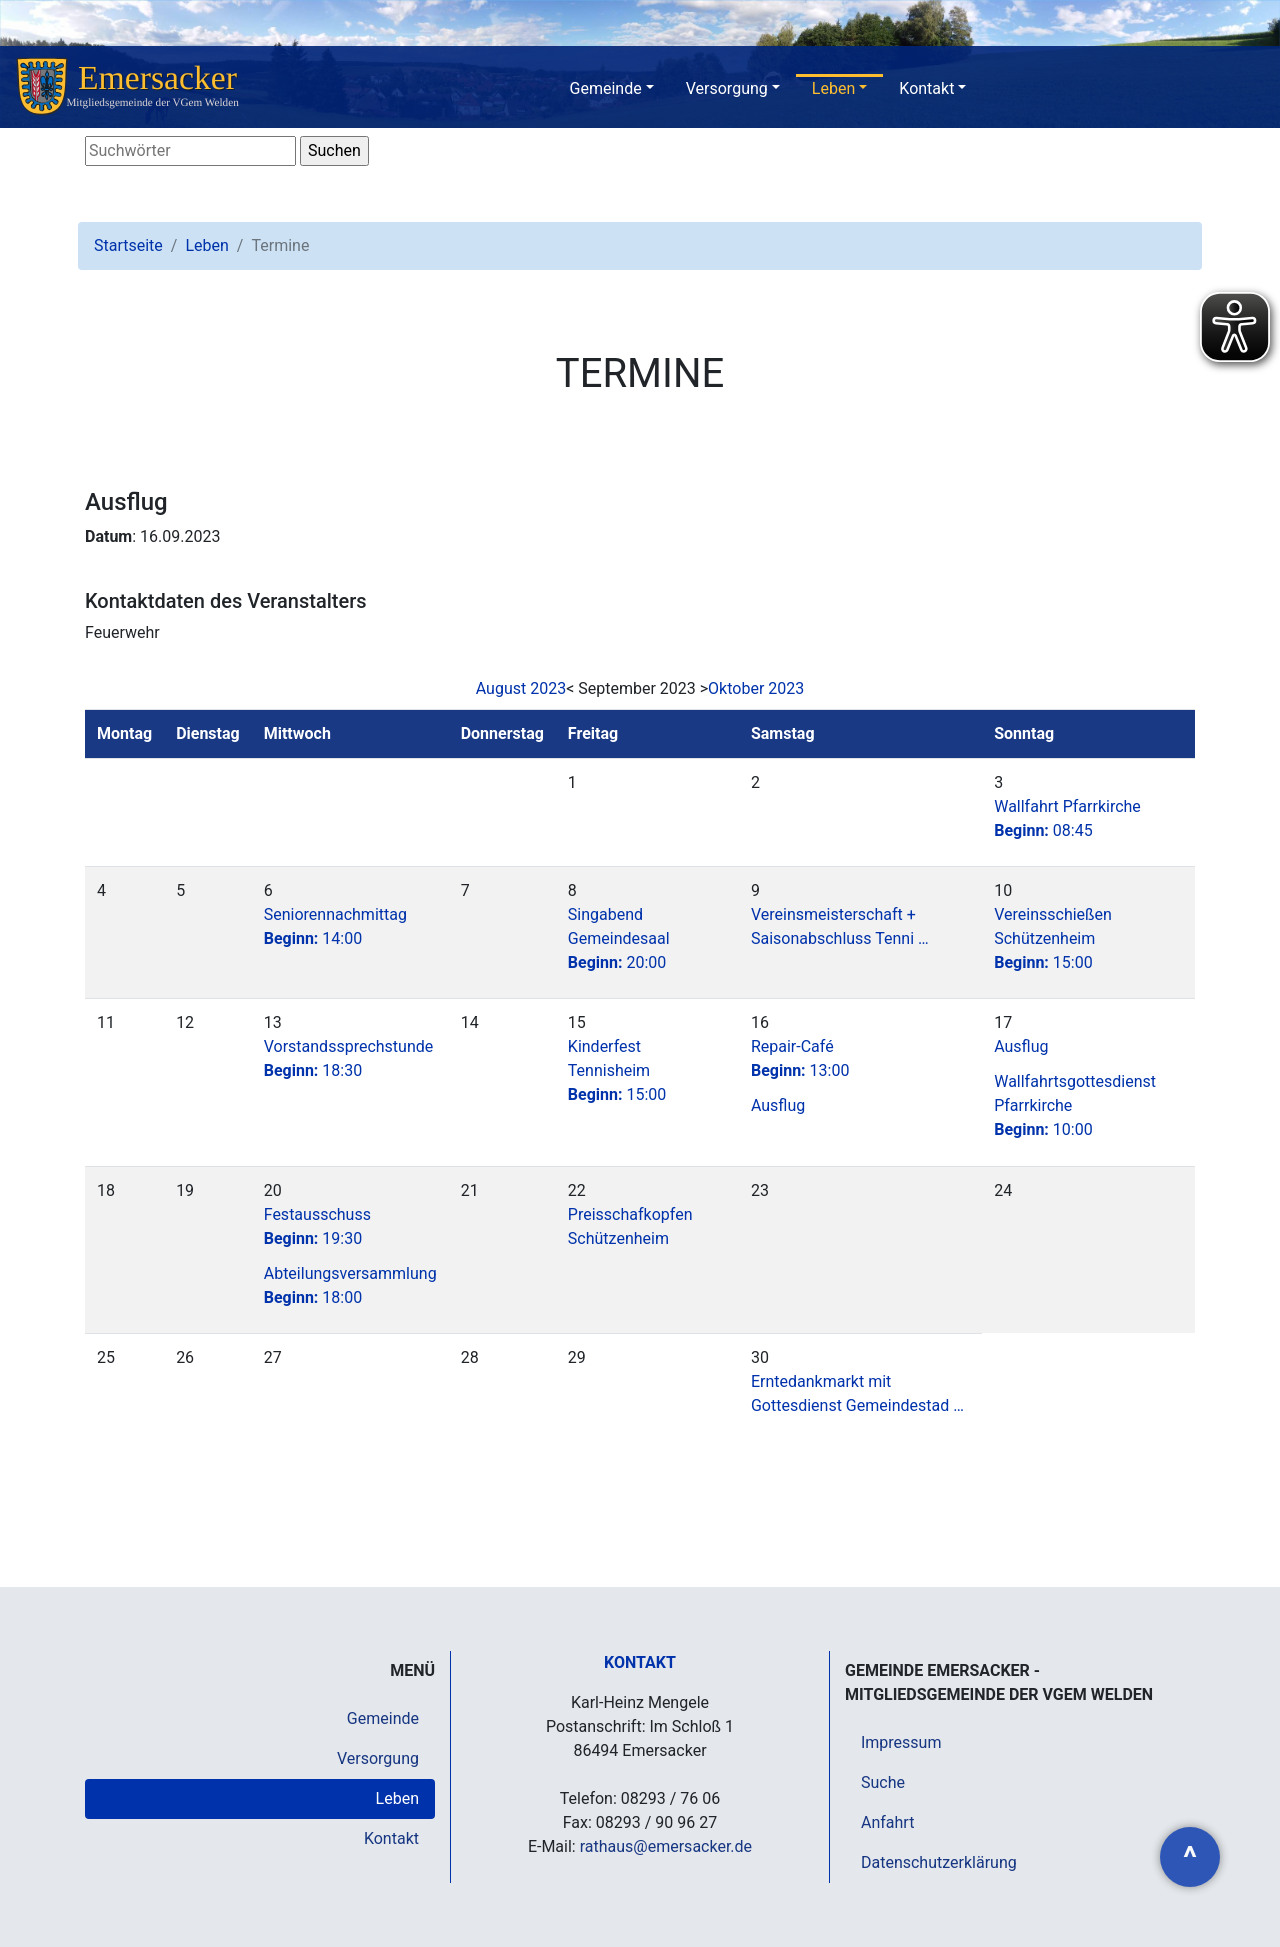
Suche (883, 1782)
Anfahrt (887, 1822)
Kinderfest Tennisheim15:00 (617, 1070)
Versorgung (727, 88)
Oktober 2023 (756, 688)
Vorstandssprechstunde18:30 (349, 1058)
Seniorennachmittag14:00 (335, 926)
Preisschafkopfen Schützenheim (630, 1226)
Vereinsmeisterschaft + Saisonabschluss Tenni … (840, 926)
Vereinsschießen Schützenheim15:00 (1053, 938)
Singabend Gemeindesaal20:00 (619, 938)
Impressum (901, 1742)
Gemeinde (606, 88)
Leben (833, 88)
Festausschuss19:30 (317, 1226)
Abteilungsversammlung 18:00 (350, 1285)
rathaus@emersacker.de (666, 1846)
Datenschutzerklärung (939, 1862)
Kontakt (926, 88)
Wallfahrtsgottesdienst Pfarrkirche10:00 (1075, 1105)
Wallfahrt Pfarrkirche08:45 (1067, 818)
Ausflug (778, 1105)
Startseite (128, 245)
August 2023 (521, 688)
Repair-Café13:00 (800, 1058)
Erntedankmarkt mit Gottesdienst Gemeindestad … (857, 1393)
